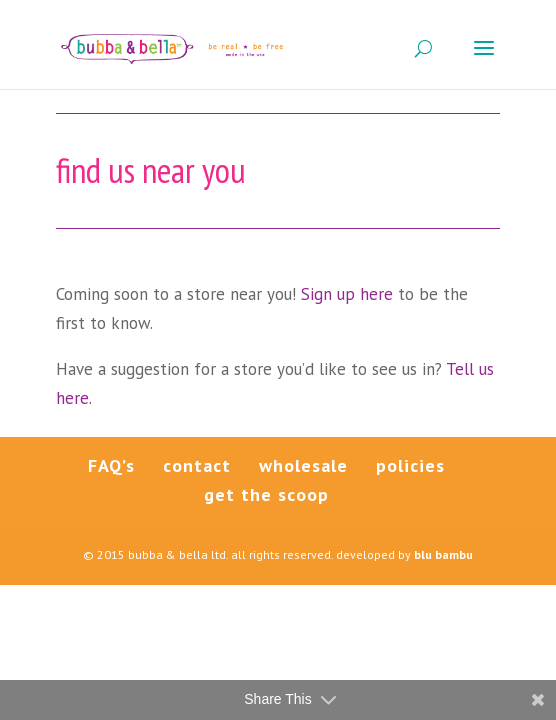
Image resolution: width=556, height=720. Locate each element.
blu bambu (443, 554)
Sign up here (349, 294)
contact (197, 465)
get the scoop (266, 494)
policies (410, 465)
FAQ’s (111, 465)
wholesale (303, 465)
